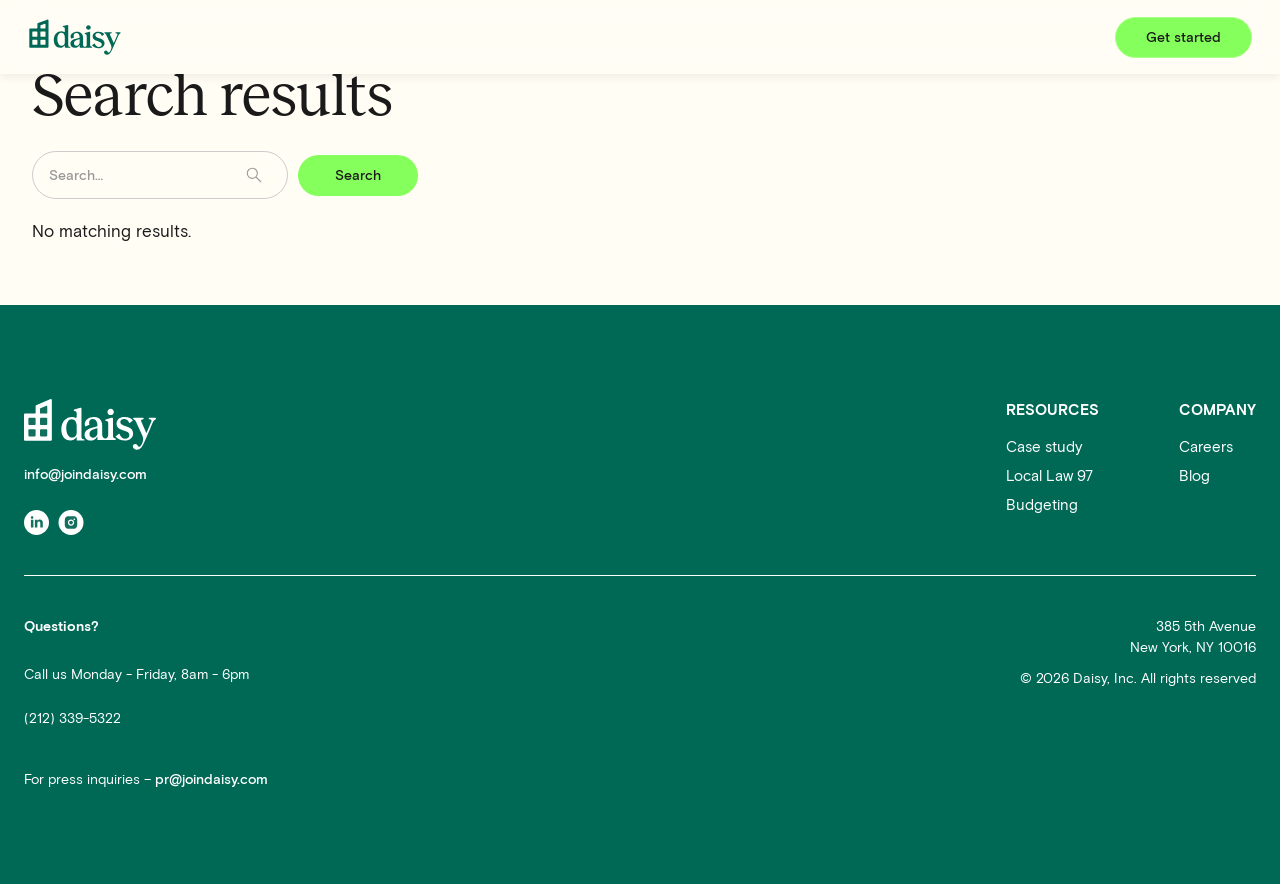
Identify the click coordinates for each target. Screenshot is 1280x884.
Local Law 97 (1049, 476)
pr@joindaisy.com (211, 779)
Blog (1194, 476)
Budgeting (1042, 505)
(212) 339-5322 (72, 718)
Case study (1044, 447)
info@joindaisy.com (85, 474)
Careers (1206, 447)
